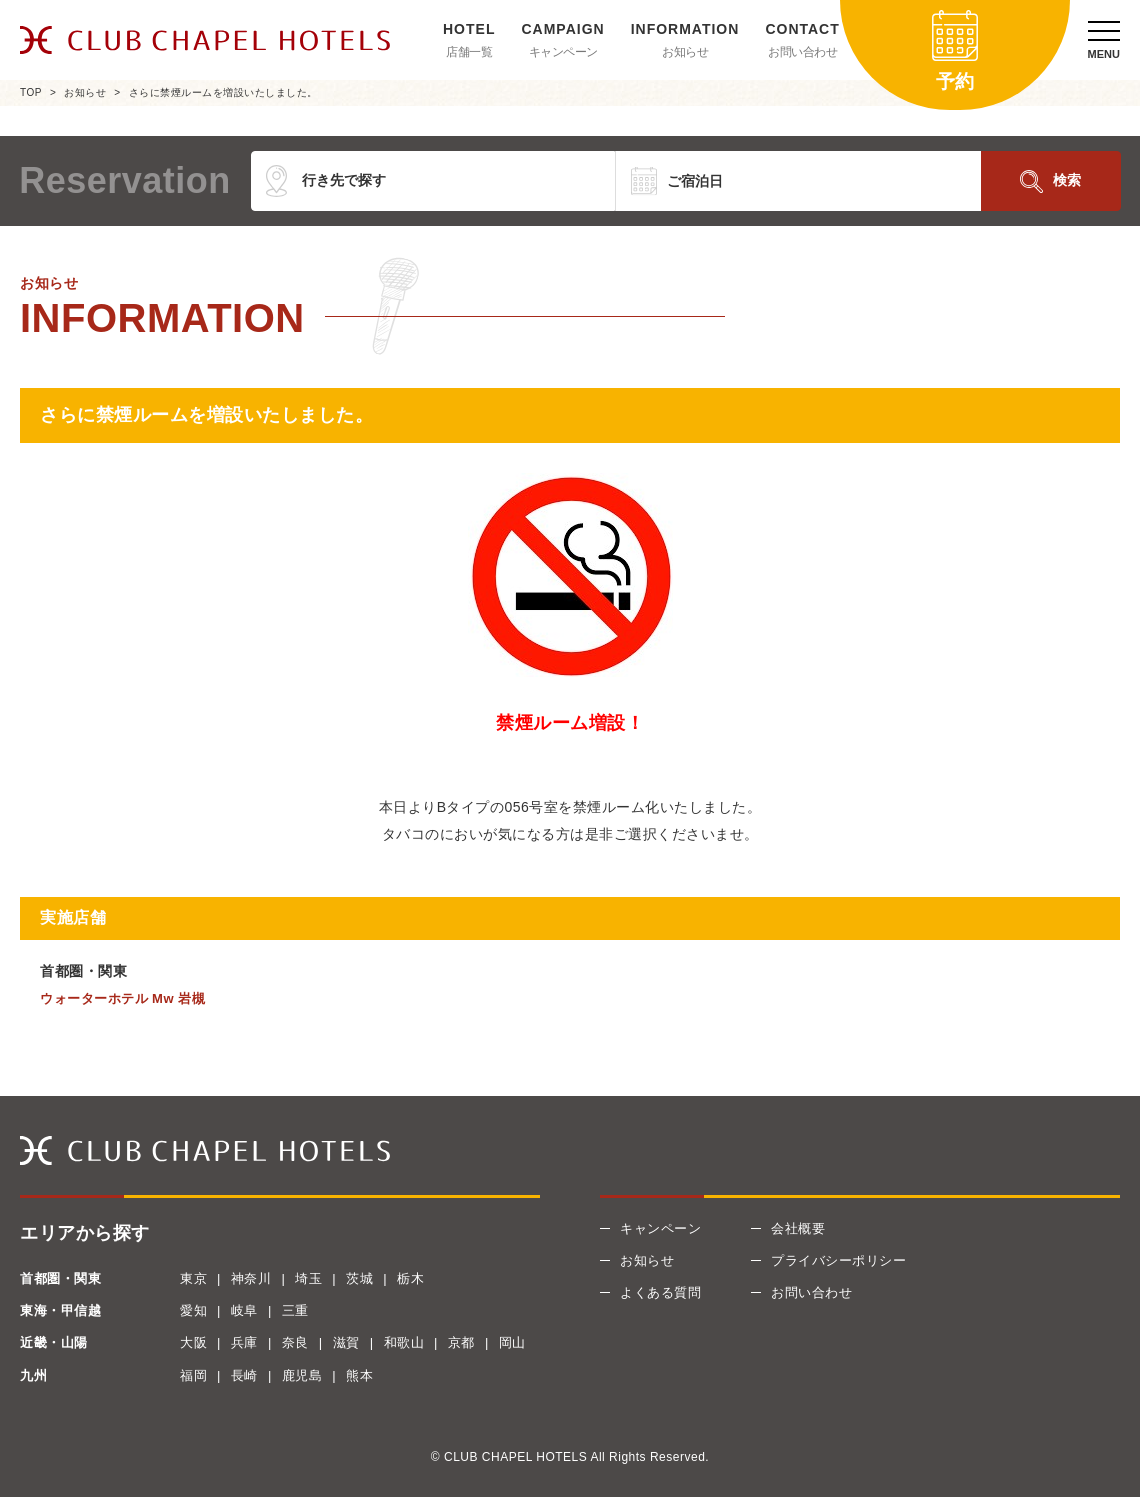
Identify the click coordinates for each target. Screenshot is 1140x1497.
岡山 (512, 1342)
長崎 (244, 1375)
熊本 (359, 1375)
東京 (193, 1278)
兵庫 (244, 1342)
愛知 (193, 1310)
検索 (1067, 180)
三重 (295, 1310)
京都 (461, 1342)
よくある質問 (660, 1292)
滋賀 (346, 1342)
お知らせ (685, 52)
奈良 (295, 1342)
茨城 (359, 1278)
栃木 (410, 1278)
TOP (31, 92)
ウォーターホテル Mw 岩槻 (122, 998)
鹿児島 (302, 1375)
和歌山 (404, 1342)
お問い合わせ (802, 52)
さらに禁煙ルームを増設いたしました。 (223, 92)
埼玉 (308, 1278)
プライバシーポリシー (838, 1260)
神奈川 (251, 1278)
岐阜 (244, 1310)
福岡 (193, 1375)
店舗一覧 (469, 52)
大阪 (193, 1342)
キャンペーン (563, 52)
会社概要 (798, 1228)
